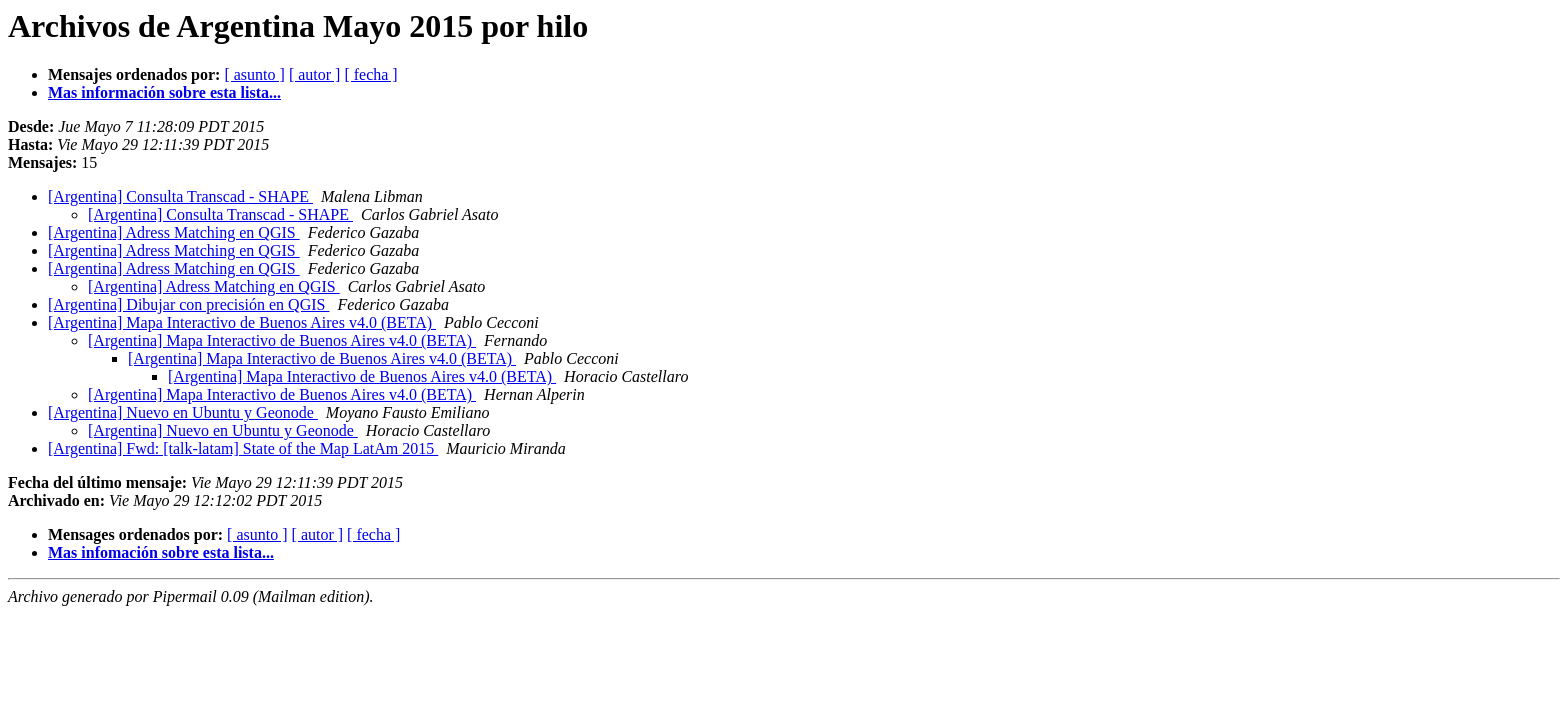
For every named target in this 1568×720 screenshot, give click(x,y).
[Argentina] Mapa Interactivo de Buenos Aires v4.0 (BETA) (242, 322)
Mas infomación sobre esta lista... (161, 552)
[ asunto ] (254, 74)
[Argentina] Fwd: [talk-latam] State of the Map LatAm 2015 (243, 448)
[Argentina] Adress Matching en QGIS (174, 232)
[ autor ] (315, 74)
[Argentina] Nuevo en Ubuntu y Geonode (183, 412)
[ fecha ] (370, 74)
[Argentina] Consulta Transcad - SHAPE (180, 196)
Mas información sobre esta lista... (164, 92)
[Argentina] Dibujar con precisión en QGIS (188, 304)
